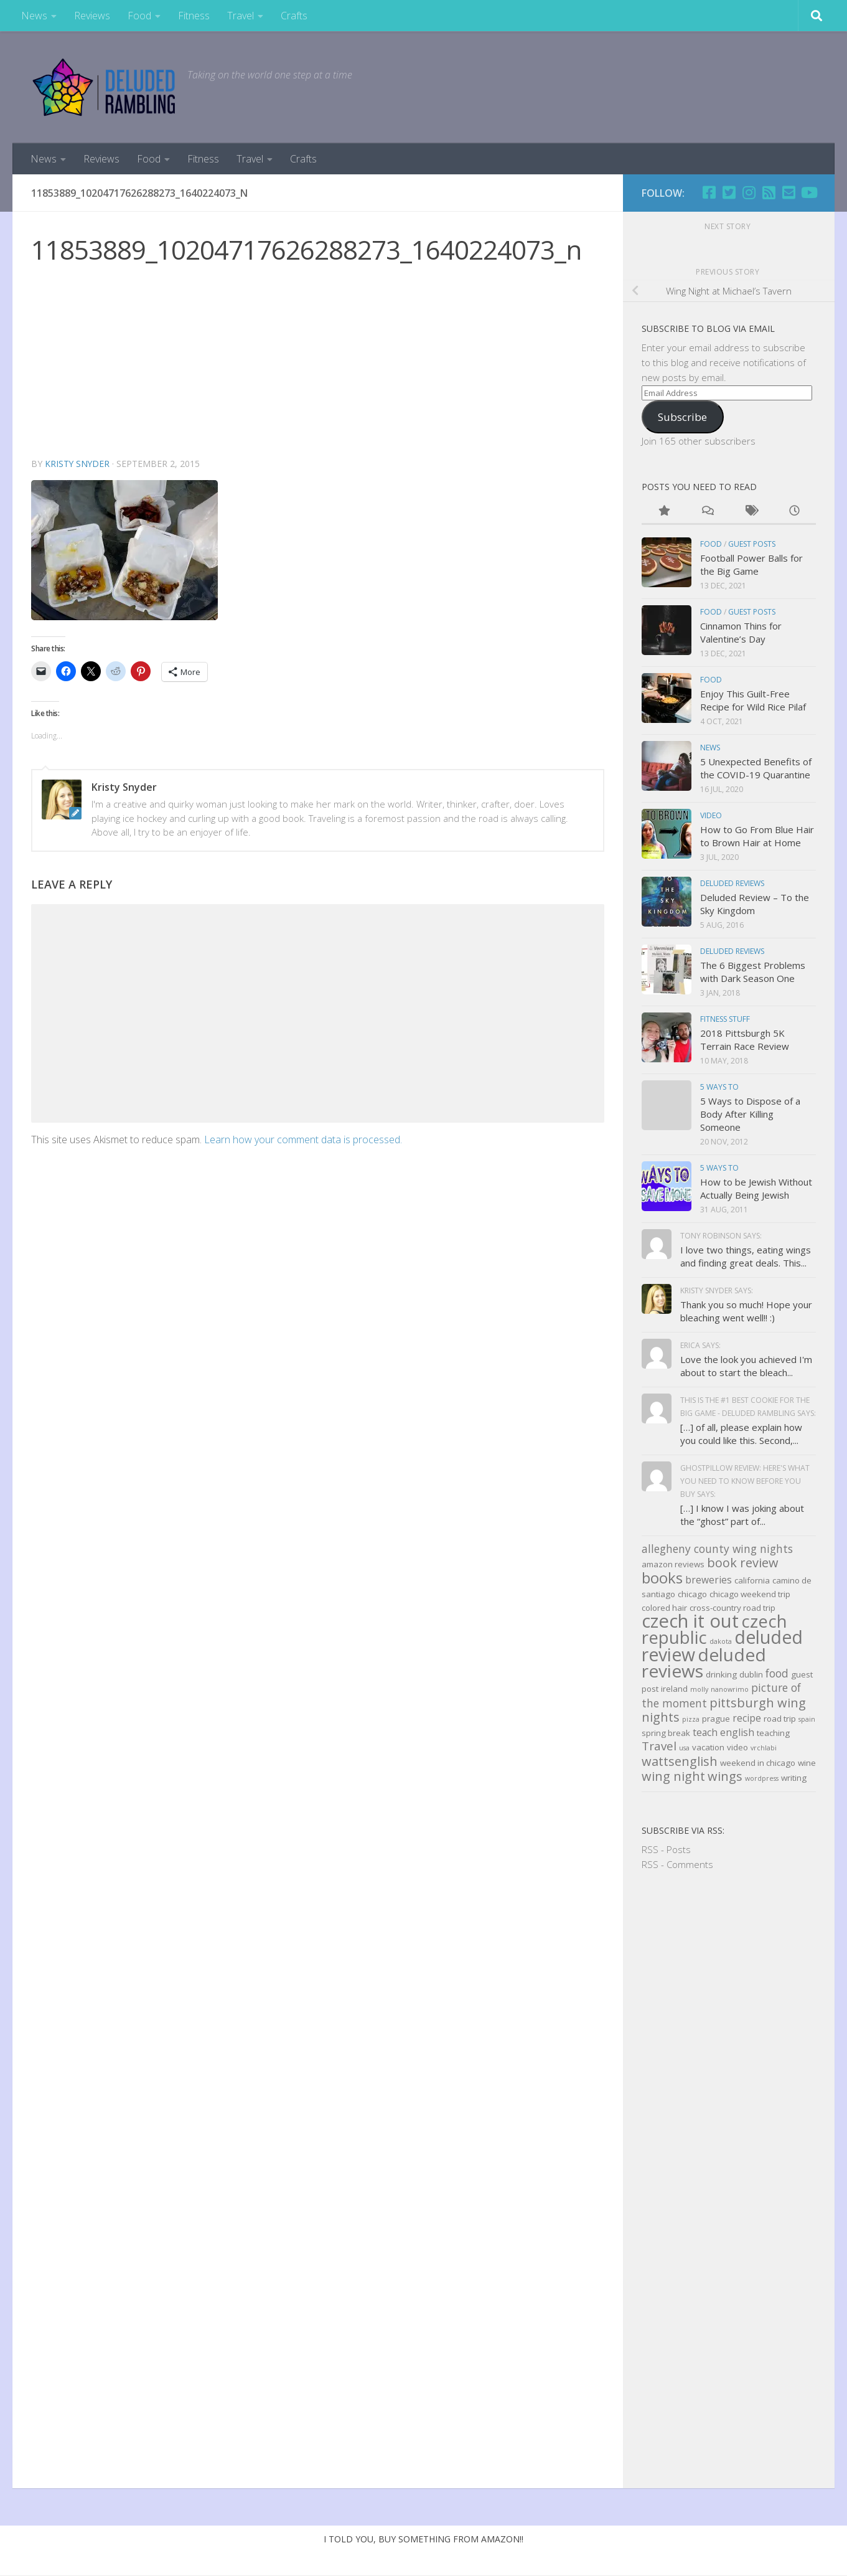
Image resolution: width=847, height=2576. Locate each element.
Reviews (92, 15)
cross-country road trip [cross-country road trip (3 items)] (732, 1607)
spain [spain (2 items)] (806, 1719)
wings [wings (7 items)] (725, 1776)
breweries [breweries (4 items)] (708, 1580)
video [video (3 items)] (737, 1747)
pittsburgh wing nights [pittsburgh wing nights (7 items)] (724, 1709)
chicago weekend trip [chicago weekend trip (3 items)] (749, 1594)
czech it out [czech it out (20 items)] (690, 1620)
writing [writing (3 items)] (794, 1777)
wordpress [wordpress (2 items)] (762, 1778)
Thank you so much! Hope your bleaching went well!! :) (746, 1311)
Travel (240, 15)
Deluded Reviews (732, 883)
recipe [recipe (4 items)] (746, 1718)
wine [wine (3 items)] (807, 1762)
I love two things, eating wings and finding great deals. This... (745, 1256)
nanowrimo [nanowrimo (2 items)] (730, 1689)
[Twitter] (728, 192)
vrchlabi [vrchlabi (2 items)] (764, 1747)
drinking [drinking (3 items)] (721, 1674)
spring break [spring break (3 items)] (666, 1733)
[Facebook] (708, 192)
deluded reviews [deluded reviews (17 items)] (704, 1662)
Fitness (194, 15)
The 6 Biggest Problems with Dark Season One (752, 971)
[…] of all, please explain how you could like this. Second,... (741, 1433)
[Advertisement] (317, 363)
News (34, 15)
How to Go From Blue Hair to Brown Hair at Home (757, 836)
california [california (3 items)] (752, 1580)
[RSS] (768, 192)
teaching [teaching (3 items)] (773, 1733)
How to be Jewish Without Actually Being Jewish (756, 1188)
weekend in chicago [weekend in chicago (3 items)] (757, 1762)
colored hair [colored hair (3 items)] (664, 1607)
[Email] (788, 192)
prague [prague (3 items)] (716, 1718)
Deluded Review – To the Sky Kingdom (754, 904)
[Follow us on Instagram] (748, 192)
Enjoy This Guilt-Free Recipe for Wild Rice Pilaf (753, 700)
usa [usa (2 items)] (684, 1747)
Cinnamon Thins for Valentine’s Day (741, 632)
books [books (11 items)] (662, 1577)
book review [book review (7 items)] (743, 1562)
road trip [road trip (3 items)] (780, 1718)
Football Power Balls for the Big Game (751, 564)
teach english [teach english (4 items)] (723, 1732)
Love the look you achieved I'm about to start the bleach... (746, 1366)
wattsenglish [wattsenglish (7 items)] (680, 1761)
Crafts (294, 15)
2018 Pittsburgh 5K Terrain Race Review (744, 1039)
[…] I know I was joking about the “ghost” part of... (742, 1514)
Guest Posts (751, 544)
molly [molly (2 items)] (699, 1689)
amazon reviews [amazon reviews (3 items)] (673, 1564)
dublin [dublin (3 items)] (751, 1674)
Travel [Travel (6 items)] (659, 1746)
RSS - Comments (677, 1864)
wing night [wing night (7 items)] (673, 1776)
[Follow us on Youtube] (808, 192)
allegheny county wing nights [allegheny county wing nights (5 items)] (717, 1548)
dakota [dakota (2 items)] (720, 1641)
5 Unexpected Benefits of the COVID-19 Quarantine (756, 768)
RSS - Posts (666, 1849)
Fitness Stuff (725, 1019)
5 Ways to (719, 1087)
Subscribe (682, 417)
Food (139, 15)
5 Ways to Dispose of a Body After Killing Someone (750, 1114)
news (710, 747)
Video (711, 815)
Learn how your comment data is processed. (303, 1139)
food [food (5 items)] (777, 1673)
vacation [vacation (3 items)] (708, 1747)
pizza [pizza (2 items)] (691, 1719)
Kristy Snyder (78, 463)
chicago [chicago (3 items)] (692, 1594)
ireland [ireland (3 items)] (674, 1688)
